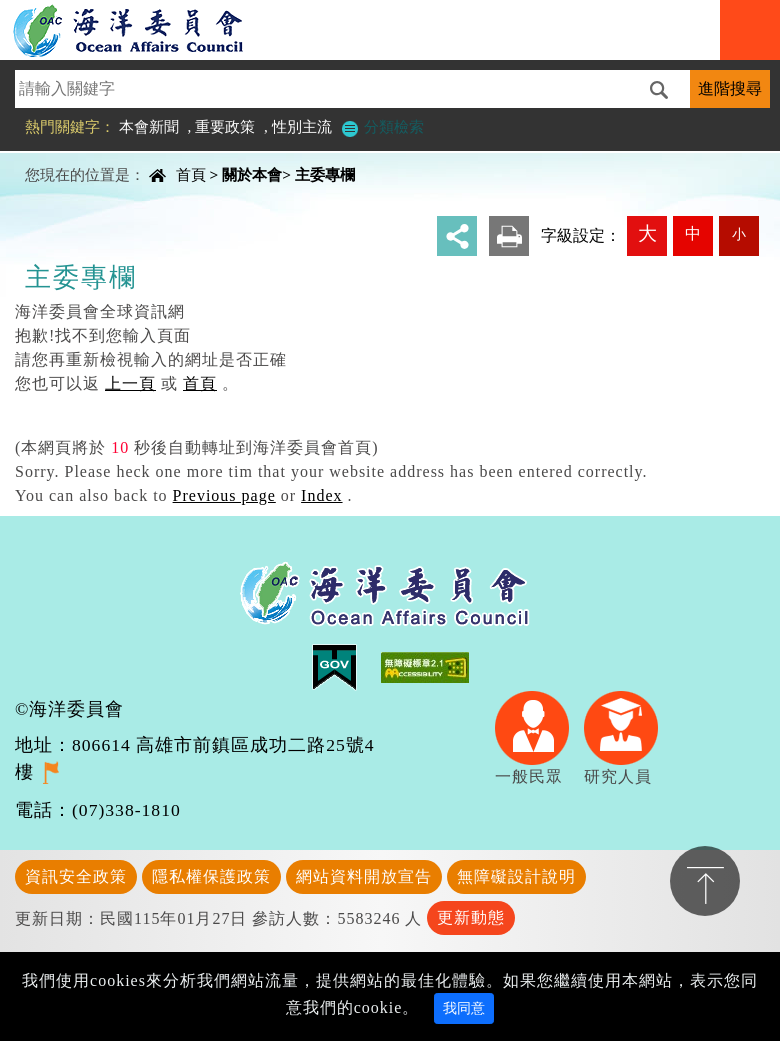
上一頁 (130, 383)
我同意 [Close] (464, 1008)
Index (321, 495)
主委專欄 (325, 174)
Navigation (750, 30)
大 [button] (647, 233)
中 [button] (693, 233)
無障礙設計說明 (516, 876)
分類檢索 (382, 126)
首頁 (191, 174)
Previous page (224, 495)
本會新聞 (149, 126)
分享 (457, 236)
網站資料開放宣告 (364, 876)
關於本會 (252, 174)
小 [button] (739, 234)
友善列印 (509, 236)
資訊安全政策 (76, 876)
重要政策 (225, 126)
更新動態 (471, 917)
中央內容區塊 (66, 157)
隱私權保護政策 (211, 876)
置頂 (705, 881)
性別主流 (302, 126)
